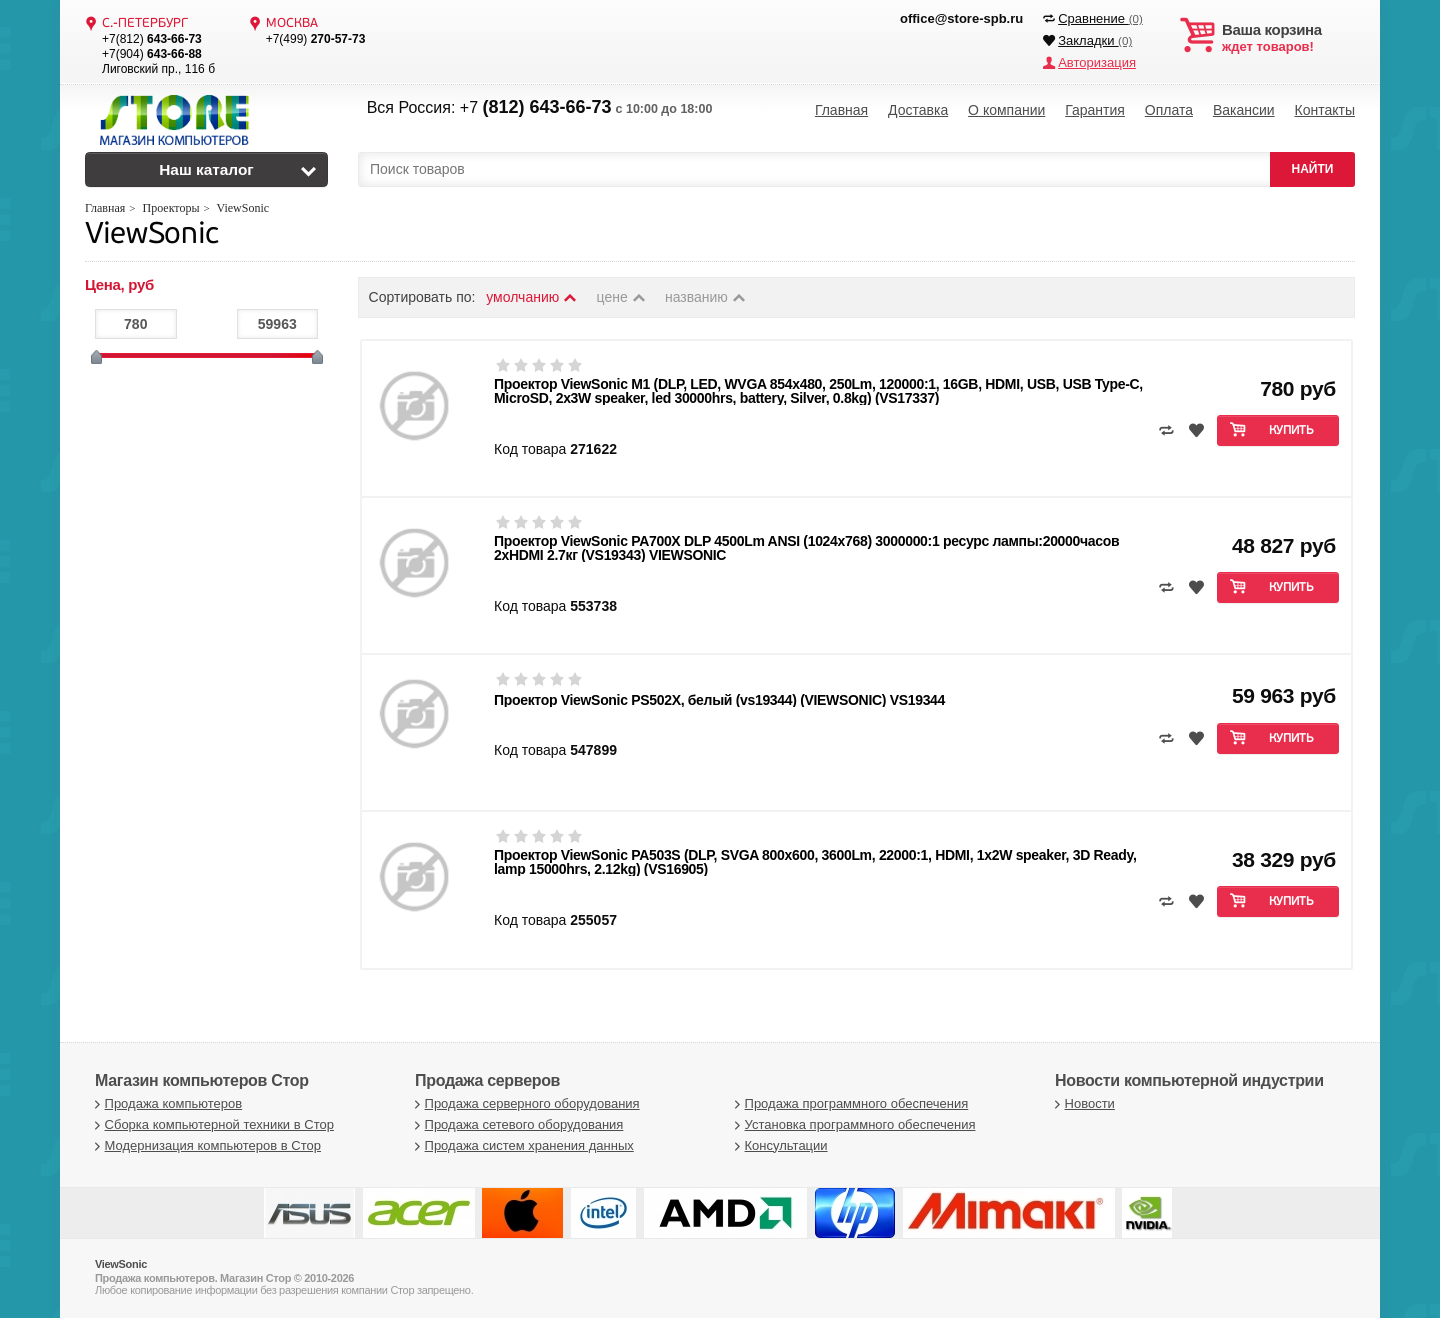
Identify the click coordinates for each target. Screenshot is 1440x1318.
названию (706, 297)
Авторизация (1097, 62)
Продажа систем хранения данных (522, 1145)
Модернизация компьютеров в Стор (205, 1145)
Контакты (1324, 110)
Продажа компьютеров (166, 1103)
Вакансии (1244, 110)
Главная (841, 110)
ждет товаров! (1288, 38)
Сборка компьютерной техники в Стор (212, 1124)
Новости (1082, 1103)
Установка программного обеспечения (852, 1124)
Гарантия (1095, 110)
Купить (1291, 431)
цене (622, 297)
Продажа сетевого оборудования (516, 1124)
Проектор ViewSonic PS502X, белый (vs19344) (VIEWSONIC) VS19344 (719, 700)
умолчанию (532, 297)
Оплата (1169, 110)
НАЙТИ (1313, 169)
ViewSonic (152, 235)
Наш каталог (206, 169)
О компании (1006, 110)
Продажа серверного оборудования (525, 1103)
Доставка (918, 110)
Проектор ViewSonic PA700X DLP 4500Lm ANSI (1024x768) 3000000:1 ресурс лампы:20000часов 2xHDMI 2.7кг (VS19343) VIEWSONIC (806, 548)
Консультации (779, 1145)
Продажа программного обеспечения (849, 1103)
